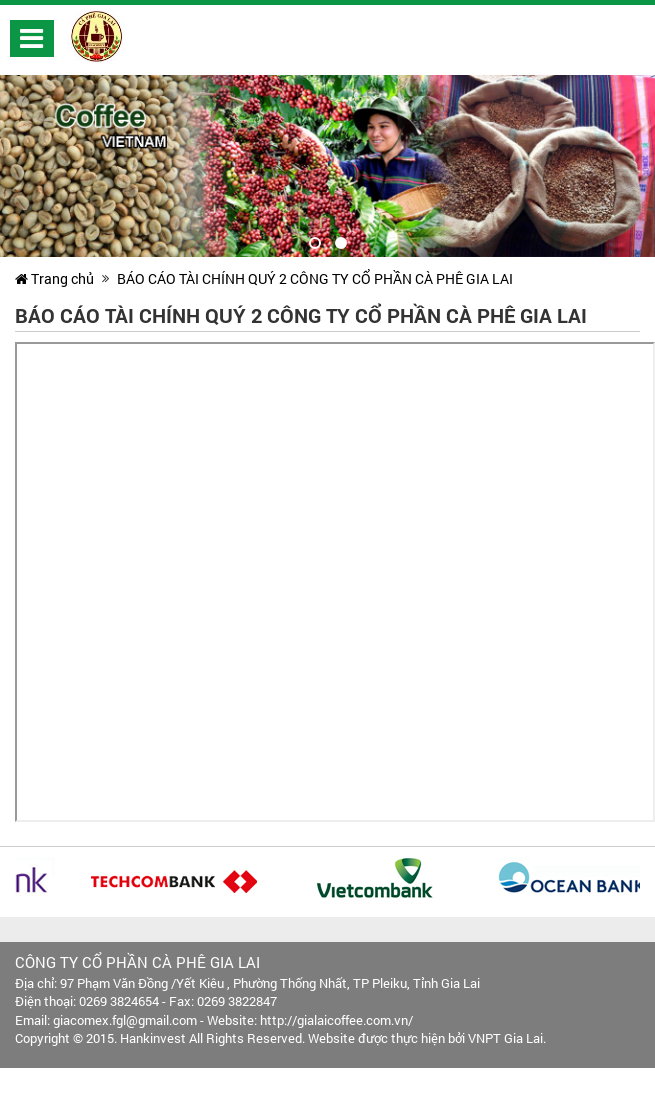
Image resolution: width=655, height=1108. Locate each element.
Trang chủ (54, 278)
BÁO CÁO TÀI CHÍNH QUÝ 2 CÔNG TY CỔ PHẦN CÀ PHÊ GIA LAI (315, 278)
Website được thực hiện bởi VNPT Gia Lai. (427, 1038)
